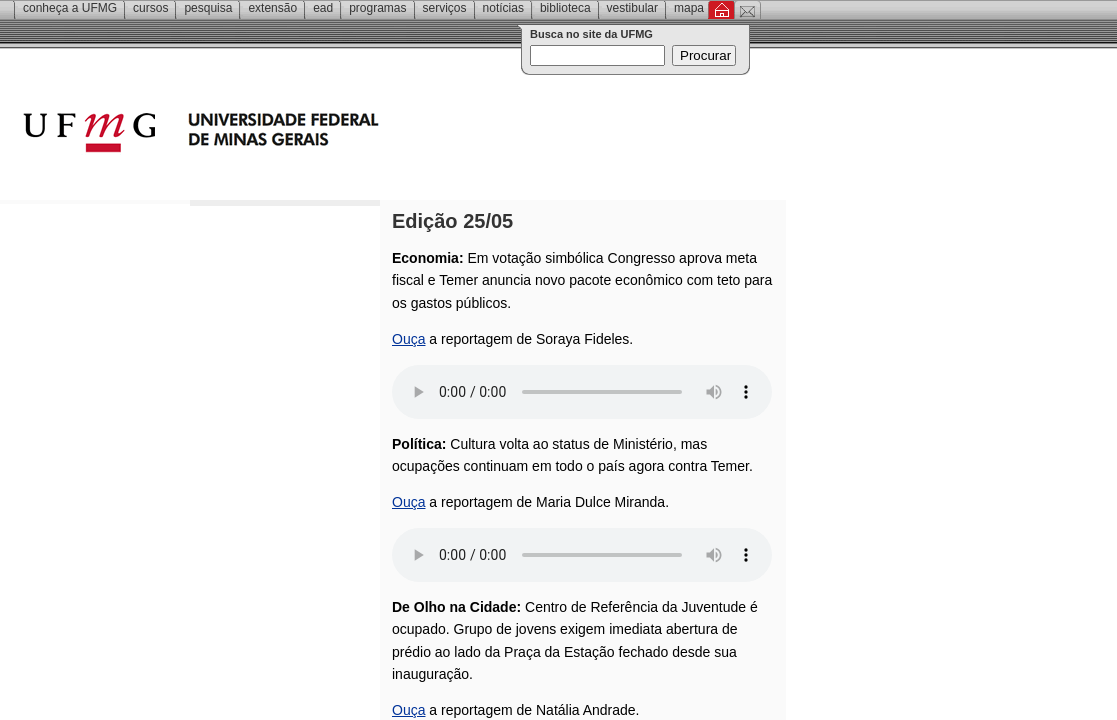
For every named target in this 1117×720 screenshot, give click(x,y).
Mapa (689, 8)
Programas (377, 8)
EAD (323, 8)
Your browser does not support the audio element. (582, 392)
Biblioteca (565, 8)
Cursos (150, 8)
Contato (747, 10)
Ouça (408, 339)
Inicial (721, 10)
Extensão (272, 8)
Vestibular (632, 8)
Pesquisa (208, 8)
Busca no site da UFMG (591, 34)
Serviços (445, 8)
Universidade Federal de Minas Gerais (315, 135)
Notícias (503, 8)
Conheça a (70, 8)
